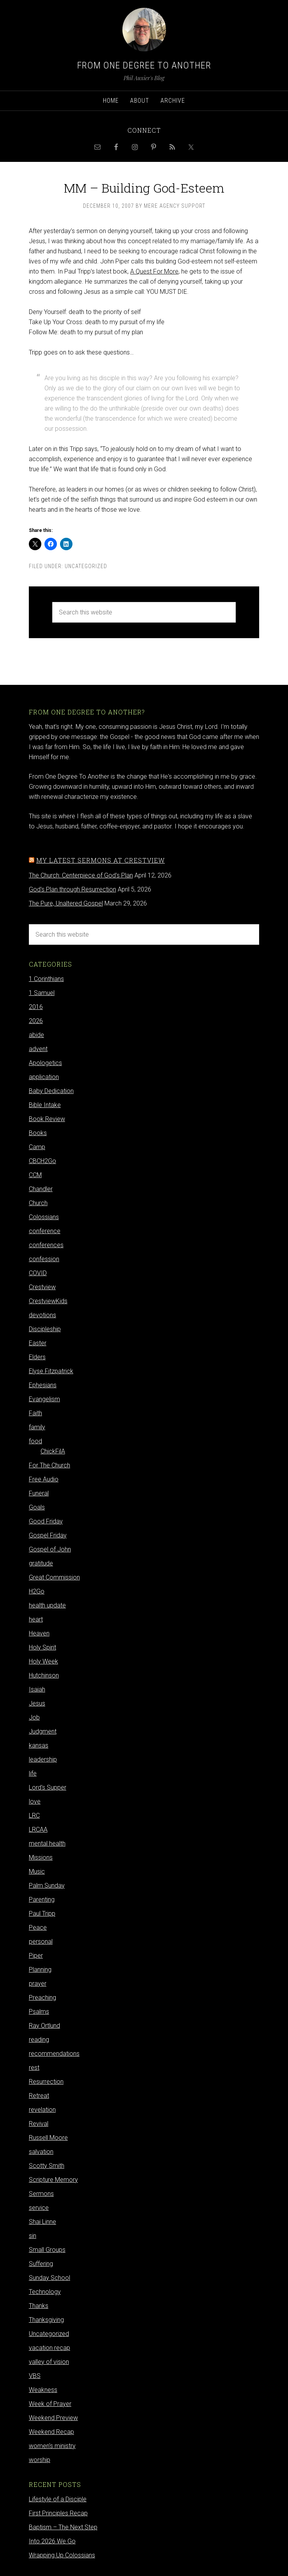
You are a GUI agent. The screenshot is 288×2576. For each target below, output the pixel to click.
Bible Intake (45, 1105)
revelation (42, 2109)
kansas (38, 1745)
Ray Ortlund (44, 2025)
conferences (46, 1245)
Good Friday (46, 1521)
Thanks (38, 2305)
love (35, 1801)
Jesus (37, 1703)
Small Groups (47, 2249)
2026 (36, 1021)
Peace (38, 1927)
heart (36, 1619)
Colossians (44, 1217)
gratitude (41, 1563)
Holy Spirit (42, 1647)
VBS (35, 2375)
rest (34, 2067)
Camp (37, 1147)
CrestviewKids (48, 1301)
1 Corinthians (46, 979)
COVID (38, 1273)
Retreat (39, 2095)
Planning (40, 1969)
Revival (38, 2123)
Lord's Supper (47, 1787)
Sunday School (49, 2277)
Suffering (41, 2263)
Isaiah (37, 1689)
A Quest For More (154, 271)
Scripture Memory (53, 2179)
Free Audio (43, 1479)
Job (34, 1717)
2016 (36, 1007)
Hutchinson (44, 1675)
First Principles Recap (58, 2513)
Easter (37, 1343)
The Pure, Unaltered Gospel (66, 903)
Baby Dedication (51, 1091)
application (44, 1077)
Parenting (42, 1899)
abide (36, 1035)
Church (38, 1203)
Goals (37, 1507)
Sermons (41, 2193)
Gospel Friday (48, 1535)
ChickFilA (53, 1451)
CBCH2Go (42, 1161)
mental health (47, 1843)
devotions (42, 1315)
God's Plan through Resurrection (72, 889)
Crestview (42, 1287)
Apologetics (45, 1063)
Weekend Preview (53, 2418)
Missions (41, 1857)
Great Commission (54, 1577)
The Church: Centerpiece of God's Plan (81, 875)
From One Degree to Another (144, 65)
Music (37, 1871)
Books (38, 1133)
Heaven (39, 1633)
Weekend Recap (51, 2432)
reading (39, 2039)
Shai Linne (42, 2221)
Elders (37, 1357)
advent (38, 1049)
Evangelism (44, 1399)
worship (39, 2460)
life (33, 1773)
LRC (34, 1815)
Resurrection (46, 2081)
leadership (43, 1759)
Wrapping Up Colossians (62, 2555)
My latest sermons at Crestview (100, 860)
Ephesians (43, 1385)
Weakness (43, 2390)
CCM (35, 1175)
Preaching (42, 1997)
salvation (41, 2151)
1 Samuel (42, 993)
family (37, 1427)
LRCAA (38, 1829)
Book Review (47, 1119)
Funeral (39, 1493)
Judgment (43, 1731)
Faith (35, 1413)
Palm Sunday (47, 1885)
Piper (36, 1955)
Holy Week (43, 1661)
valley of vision (49, 2361)
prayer (37, 1983)
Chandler (41, 1189)
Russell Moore (48, 2137)
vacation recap (49, 2347)
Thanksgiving (46, 2319)
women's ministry (52, 2446)
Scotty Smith (46, 2165)
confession (44, 1259)
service (39, 2207)
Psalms (39, 2011)
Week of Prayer (50, 2404)
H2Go (36, 1591)
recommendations (54, 2053)
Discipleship (45, 1329)
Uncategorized (86, 566)
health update (47, 1605)
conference (44, 1231)
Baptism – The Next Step (63, 2527)
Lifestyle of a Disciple (58, 2499)
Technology (45, 2291)
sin (32, 2235)
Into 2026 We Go (52, 2541)
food (35, 1441)
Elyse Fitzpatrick (51, 1371)
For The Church (49, 1465)
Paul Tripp (42, 1913)
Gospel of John (50, 1549)
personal (41, 1941)
